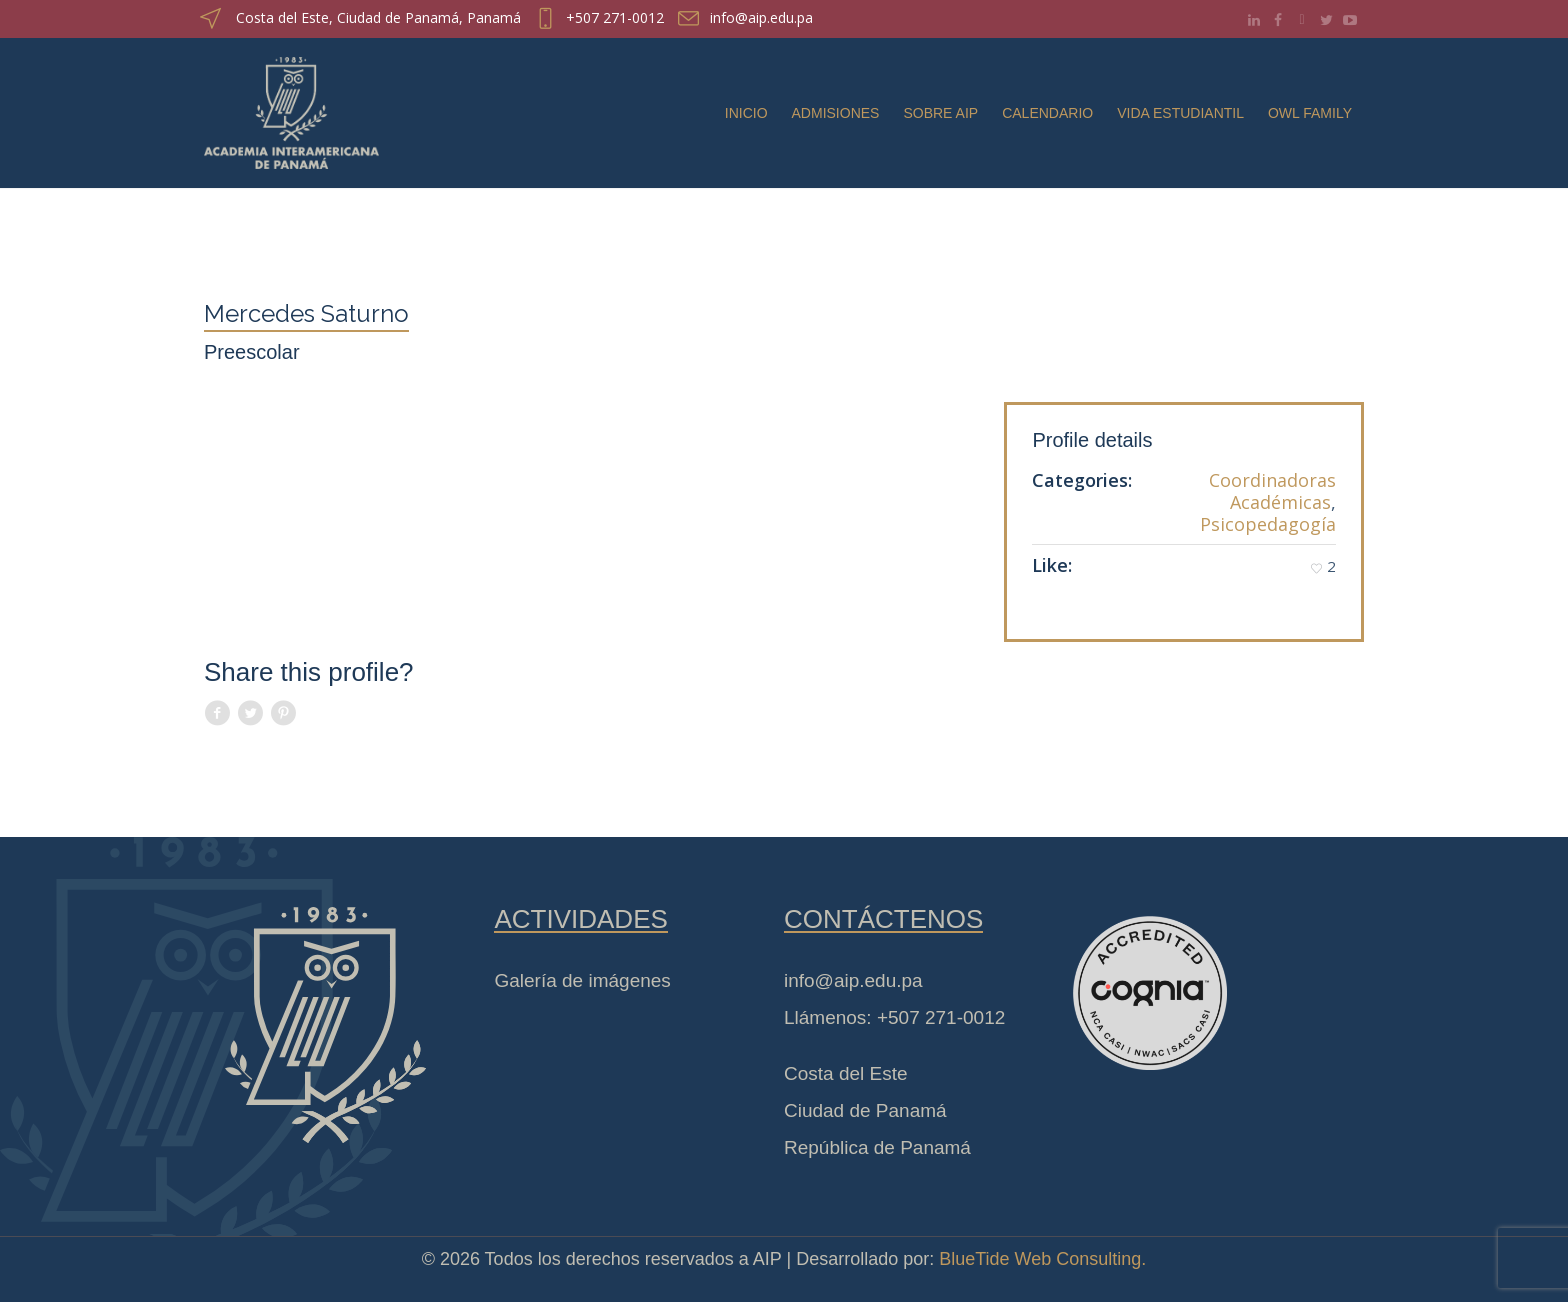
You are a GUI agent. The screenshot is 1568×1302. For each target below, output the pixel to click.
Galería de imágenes (582, 980)
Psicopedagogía (1268, 524)
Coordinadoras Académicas (1272, 491)
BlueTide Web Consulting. (1042, 1259)
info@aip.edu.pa (761, 17)
